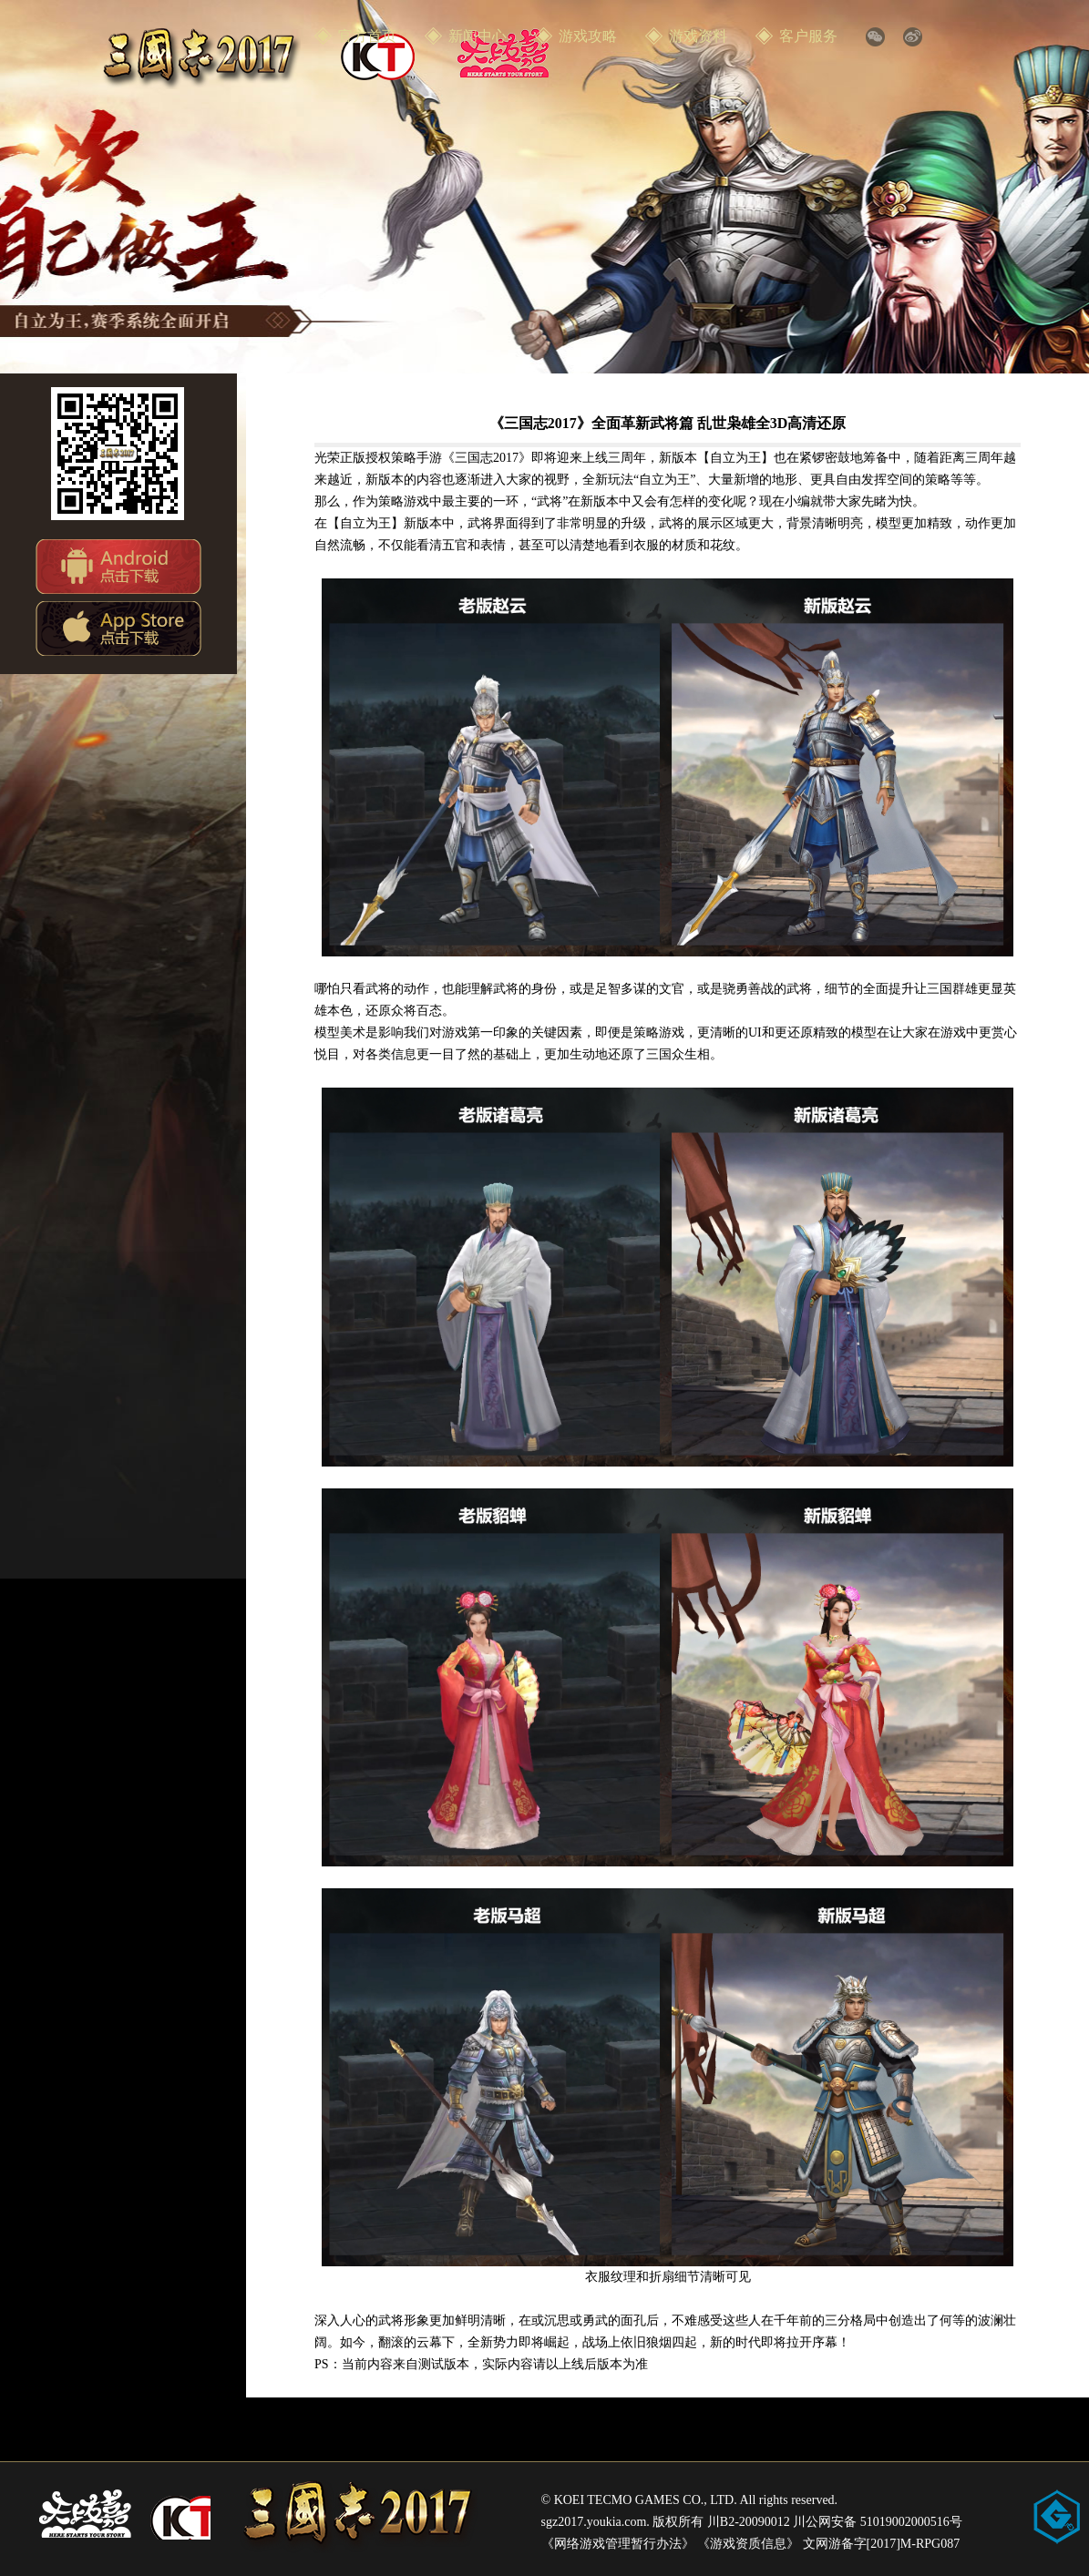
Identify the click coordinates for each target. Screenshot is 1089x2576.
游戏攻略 (588, 36)
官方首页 (367, 36)
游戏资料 (698, 36)
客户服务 (808, 36)
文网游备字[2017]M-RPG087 (882, 2543)
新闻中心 (477, 36)
